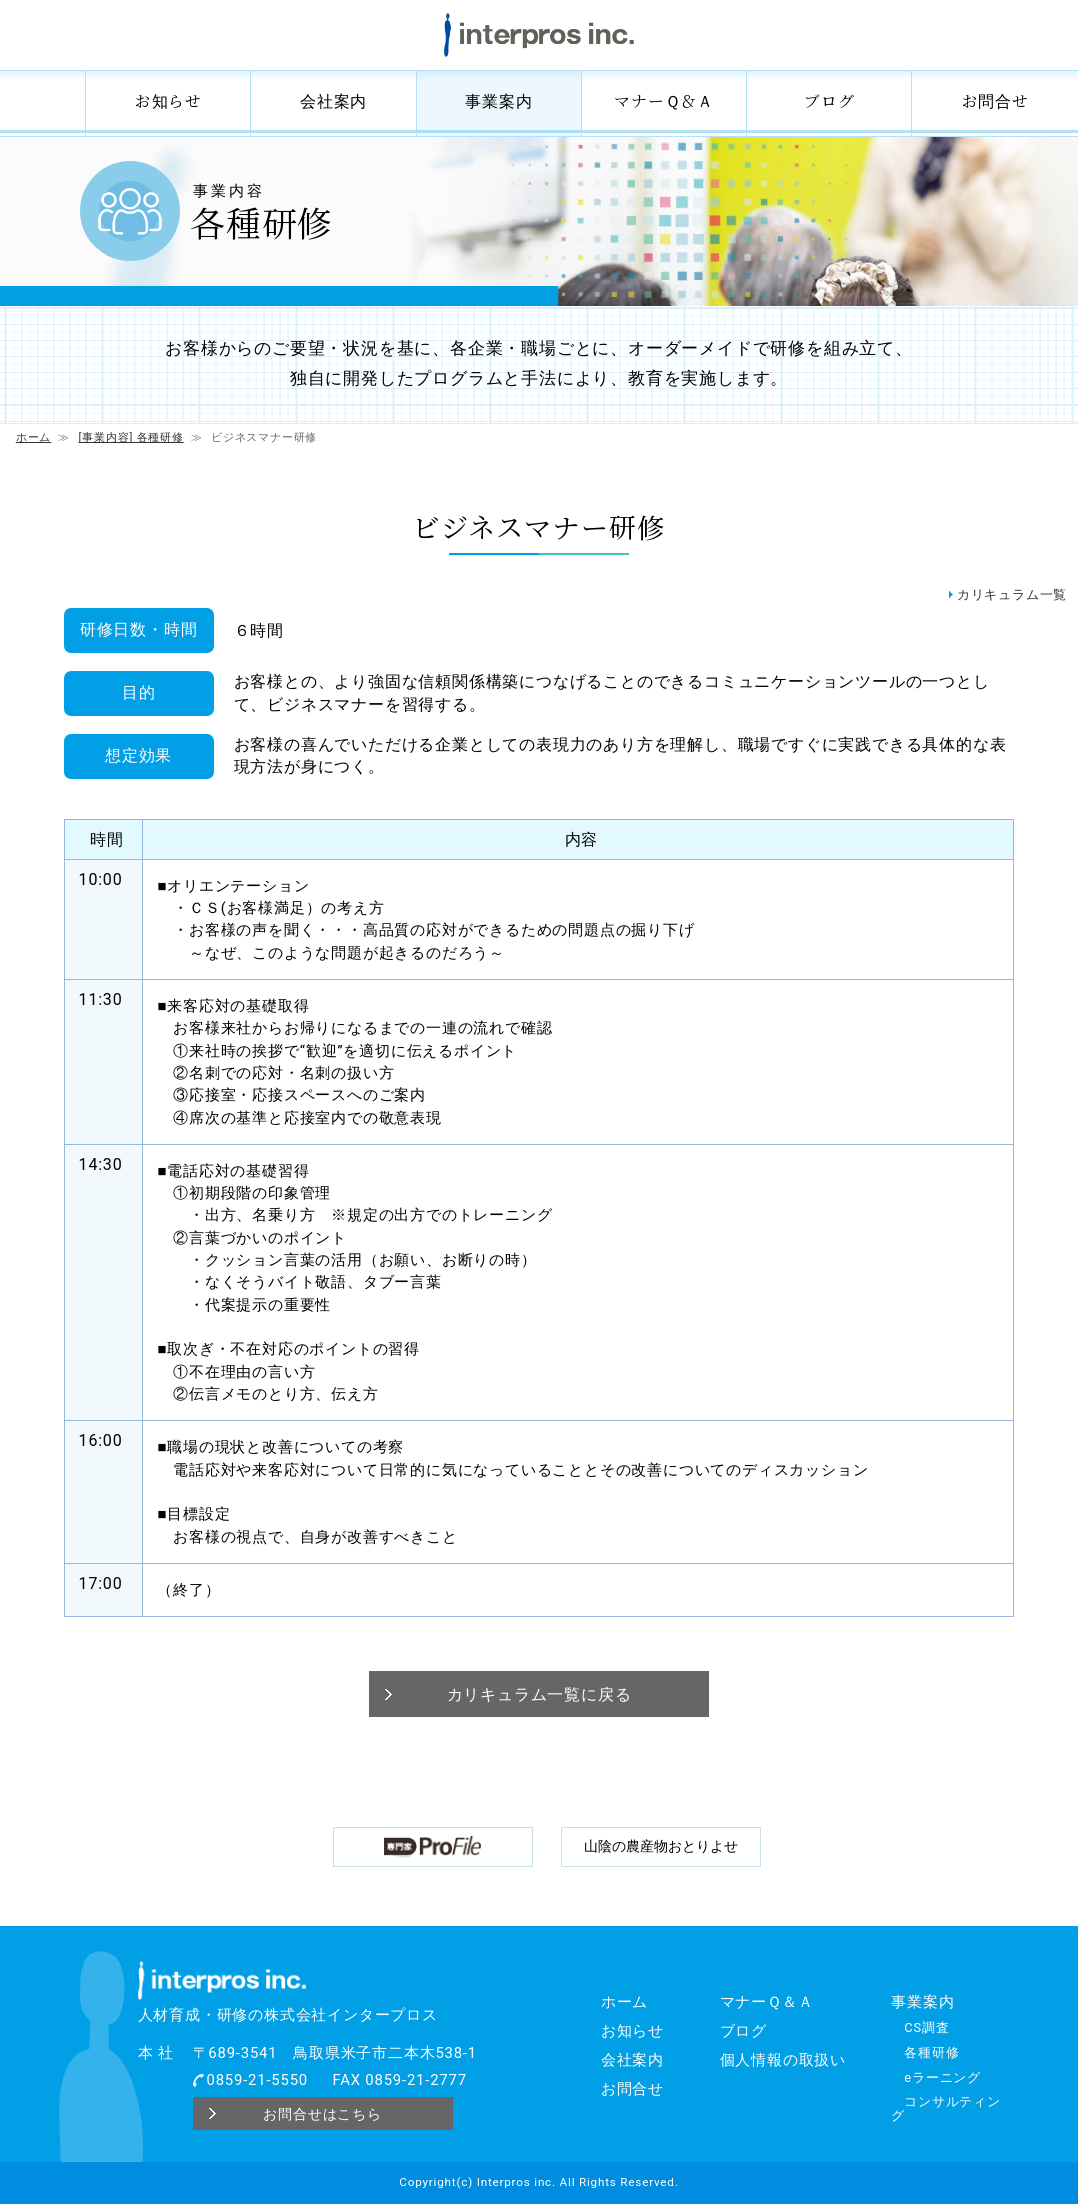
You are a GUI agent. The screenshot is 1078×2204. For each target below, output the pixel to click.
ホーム (42, 100)
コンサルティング (946, 2108)
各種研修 (931, 2052)
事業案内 (498, 100)
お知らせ (168, 100)
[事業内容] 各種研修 (131, 437)
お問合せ (995, 100)
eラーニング (942, 2077)
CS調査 (926, 2027)
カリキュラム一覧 (1012, 594)
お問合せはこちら (322, 2113)
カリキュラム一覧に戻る (539, 1694)
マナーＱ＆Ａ (664, 100)
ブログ (829, 100)
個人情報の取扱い (783, 2060)
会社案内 (333, 100)
